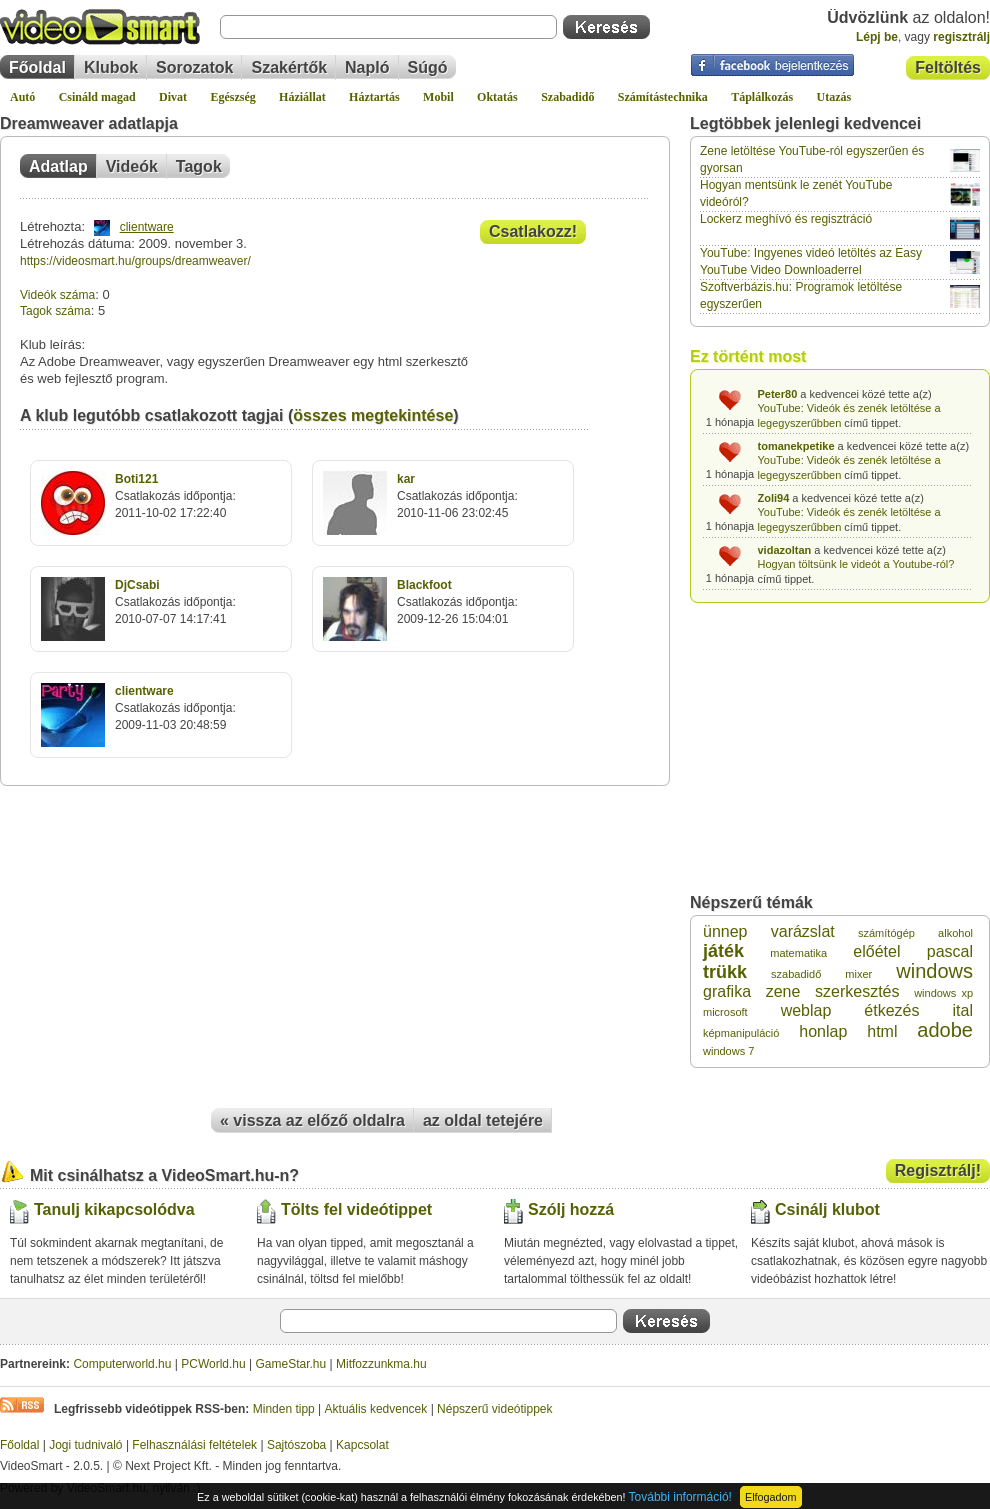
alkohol (955, 933)
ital (963, 1010)
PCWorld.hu (213, 1364)
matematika (798, 953)
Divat (173, 97)
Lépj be (877, 37)
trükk (725, 972)
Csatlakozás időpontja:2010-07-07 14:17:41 (175, 602)
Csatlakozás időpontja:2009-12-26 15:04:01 (457, 602)
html (882, 1031)
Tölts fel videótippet (356, 1209)
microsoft (725, 1012)
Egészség (232, 97)
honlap (823, 1031)
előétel (876, 951)
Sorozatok (194, 67)
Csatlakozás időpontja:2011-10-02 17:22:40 (175, 496)
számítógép (886, 933)
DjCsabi (137, 585)
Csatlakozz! (533, 231)
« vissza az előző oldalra (312, 1120)
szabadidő (796, 974)
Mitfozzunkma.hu (381, 1364)
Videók (132, 166)
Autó (22, 97)
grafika (727, 991)
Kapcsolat (362, 1445)
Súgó (428, 67)
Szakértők (289, 67)
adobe (945, 1030)
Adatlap (58, 166)
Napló (367, 67)
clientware (147, 227)
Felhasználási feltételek (194, 1445)
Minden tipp (284, 1409)
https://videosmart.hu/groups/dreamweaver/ (135, 261)
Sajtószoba (296, 1445)
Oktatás (497, 97)
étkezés (891, 1010)
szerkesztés (857, 991)
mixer (858, 974)
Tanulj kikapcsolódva (114, 1209)
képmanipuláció (741, 1033)
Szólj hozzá (571, 1209)
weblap (806, 1010)
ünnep (725, 931)
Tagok (199, 166)
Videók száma (57, 295)
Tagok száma (55, 311)
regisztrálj (961, 37)
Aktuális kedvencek (376, 1409)
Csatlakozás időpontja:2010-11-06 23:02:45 (457, 496)
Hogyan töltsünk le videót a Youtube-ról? (856, 564)
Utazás (834, 97)
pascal (950, 951)
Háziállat (302, 97)
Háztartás (374, 97)
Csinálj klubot (827, 1209)
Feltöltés (948, 67)
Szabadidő (567, 97)
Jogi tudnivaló (85, 1445)
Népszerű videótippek (494, 1409)
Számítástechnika (663, 97)
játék (723, 951)
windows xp (943, 993)
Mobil (438, 97)
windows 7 (728, 1051)
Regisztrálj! (938, 1170)
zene (783, 991)
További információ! (680, 1497)
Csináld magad (97, 97)
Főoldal (37, 67)
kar (406, 479)
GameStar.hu (291, 1364)
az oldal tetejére (483, 1120)
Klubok (111, 67)
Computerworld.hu (122, 1364)
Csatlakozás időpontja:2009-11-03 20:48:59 (175, 708)
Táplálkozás (762, 97)
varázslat (803, 931)
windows (934, 971)
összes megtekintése (373, 415)
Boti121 (136, 479)
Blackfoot (424, 585)
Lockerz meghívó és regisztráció (786, 219)
